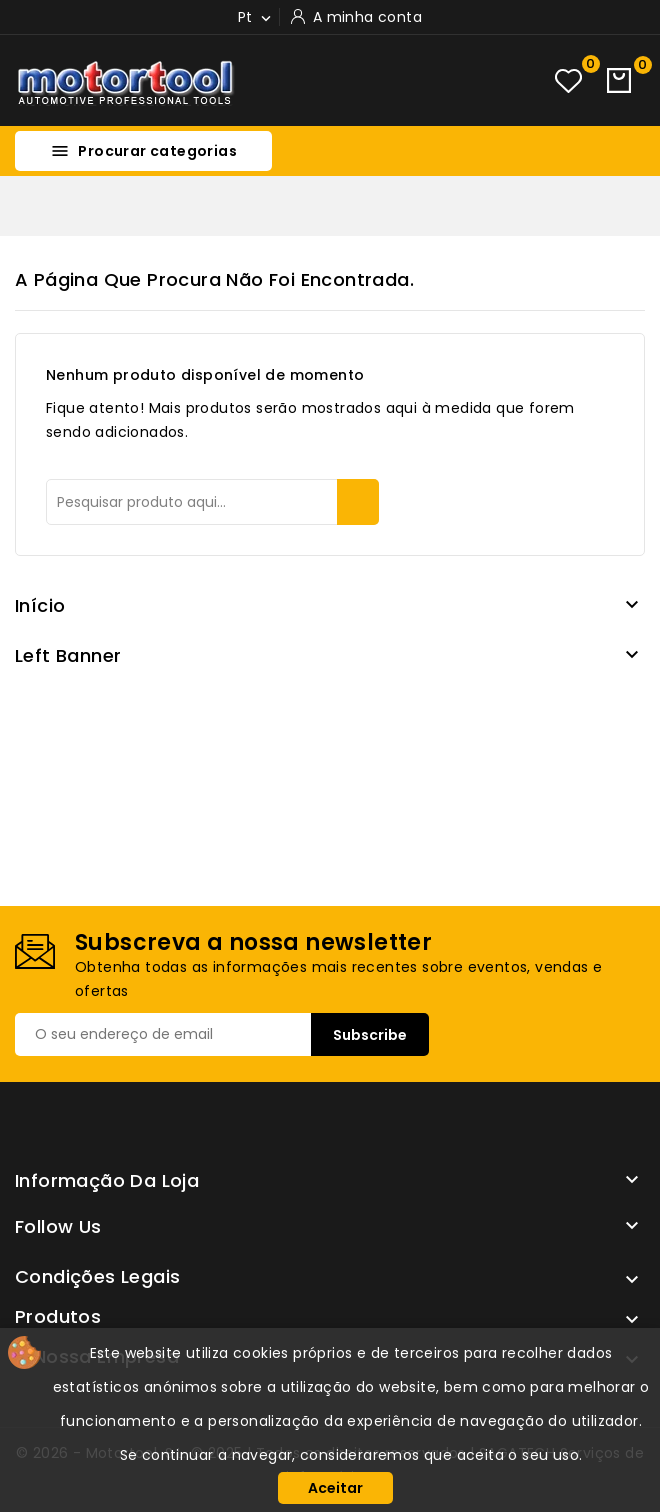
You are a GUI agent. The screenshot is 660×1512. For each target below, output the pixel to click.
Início (40, 605)
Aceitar (335, 1488)
